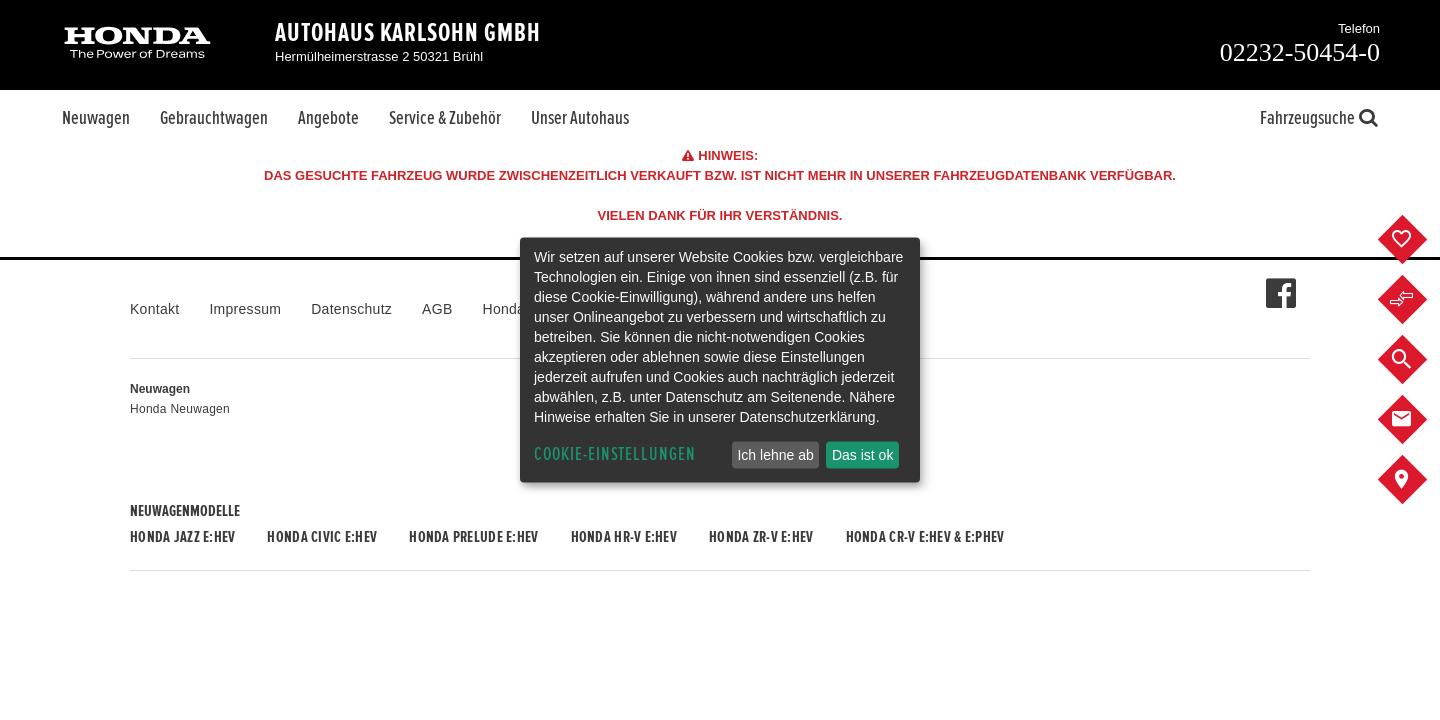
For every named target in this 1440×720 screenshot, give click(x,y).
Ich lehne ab (775, 455)
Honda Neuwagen (180, 409)
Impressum (245, 309)
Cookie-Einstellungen (615, 454)
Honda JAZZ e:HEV (182, 537)
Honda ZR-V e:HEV (761, 537)
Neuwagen (96, 118)
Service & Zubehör (445, 118)
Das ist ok (862, 455)
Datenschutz (351, 309)
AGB (437, 309)
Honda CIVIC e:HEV (322, 537)
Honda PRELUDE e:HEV (473, 537)
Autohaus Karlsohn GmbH (408, 33)
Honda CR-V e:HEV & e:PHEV (925, 537)
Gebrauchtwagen (214, 118)
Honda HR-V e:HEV (624, 537)
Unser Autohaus (580, 118)
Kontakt (154, 309)
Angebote (328, 118)
